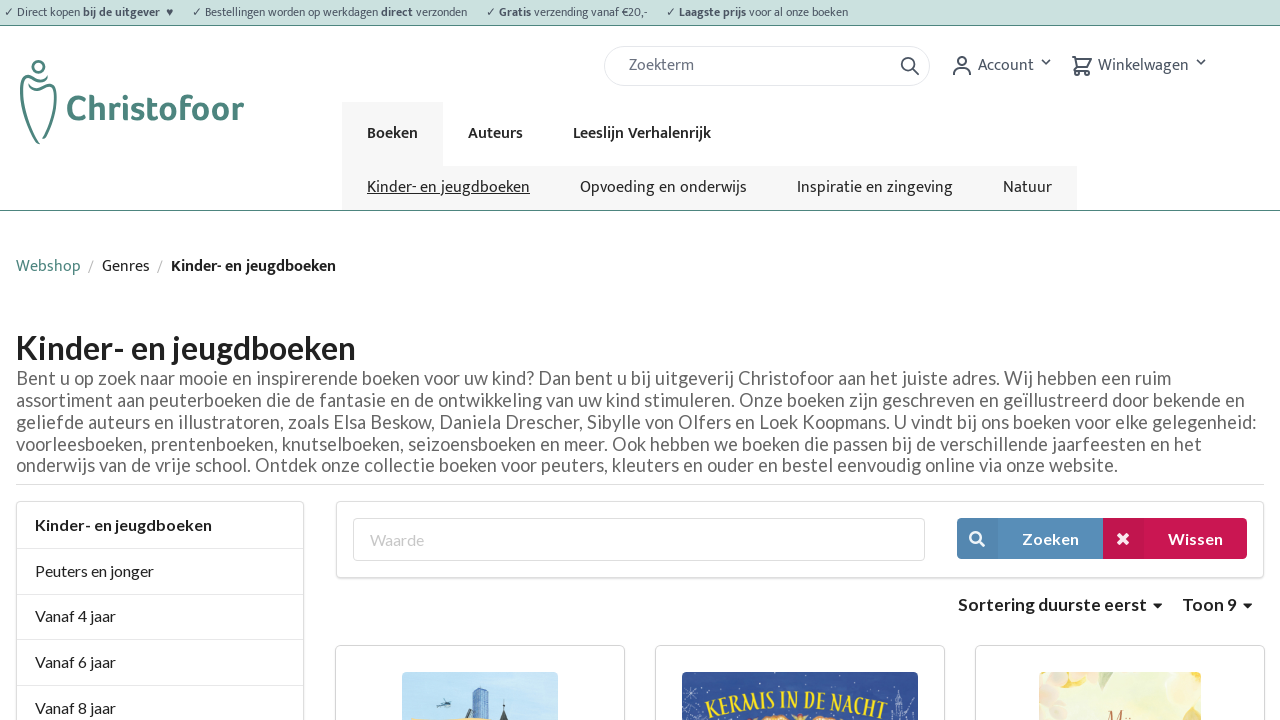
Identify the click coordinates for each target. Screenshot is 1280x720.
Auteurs (495, 133)
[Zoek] (756, 66)
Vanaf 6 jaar (75, 661)
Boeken (392, 133)
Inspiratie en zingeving (875, 187)
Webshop (48, 266)
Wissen (1163, 538)
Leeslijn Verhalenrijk (642, 133)
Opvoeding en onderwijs (663, 187)
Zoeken (1018, 538)
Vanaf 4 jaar (75, 615)
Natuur (1027, 187)
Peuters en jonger (94, 570)
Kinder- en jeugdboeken (448, 187)
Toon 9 (1217, 604)
